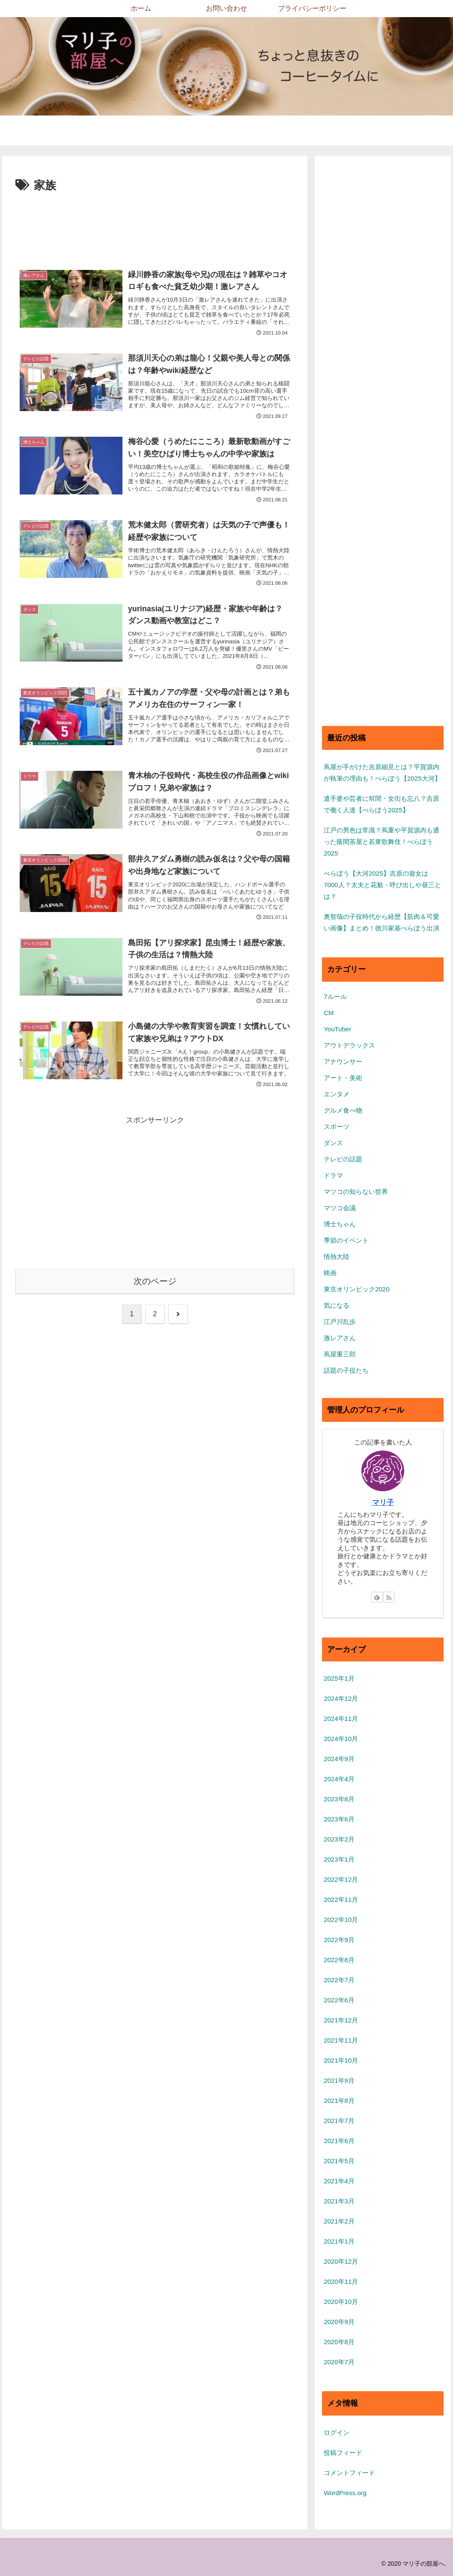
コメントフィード (349, 2472)
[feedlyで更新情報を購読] (376, 1597)
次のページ (155, 1292)
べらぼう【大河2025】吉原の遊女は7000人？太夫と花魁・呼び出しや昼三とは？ (382, 885)
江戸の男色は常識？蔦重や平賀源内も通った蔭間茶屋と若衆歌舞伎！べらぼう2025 (381, 841)
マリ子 (383, 1502)
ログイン (336, 2432)
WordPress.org (345, 2492)
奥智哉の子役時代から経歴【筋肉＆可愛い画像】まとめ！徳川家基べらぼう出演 (381, 922)
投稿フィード (343, 2452)
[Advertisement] (154, 221)
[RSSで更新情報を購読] (388, 1597)
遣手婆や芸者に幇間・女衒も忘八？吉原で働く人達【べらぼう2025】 (381, 804)
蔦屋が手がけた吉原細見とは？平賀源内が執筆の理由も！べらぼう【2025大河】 (382, 772)
